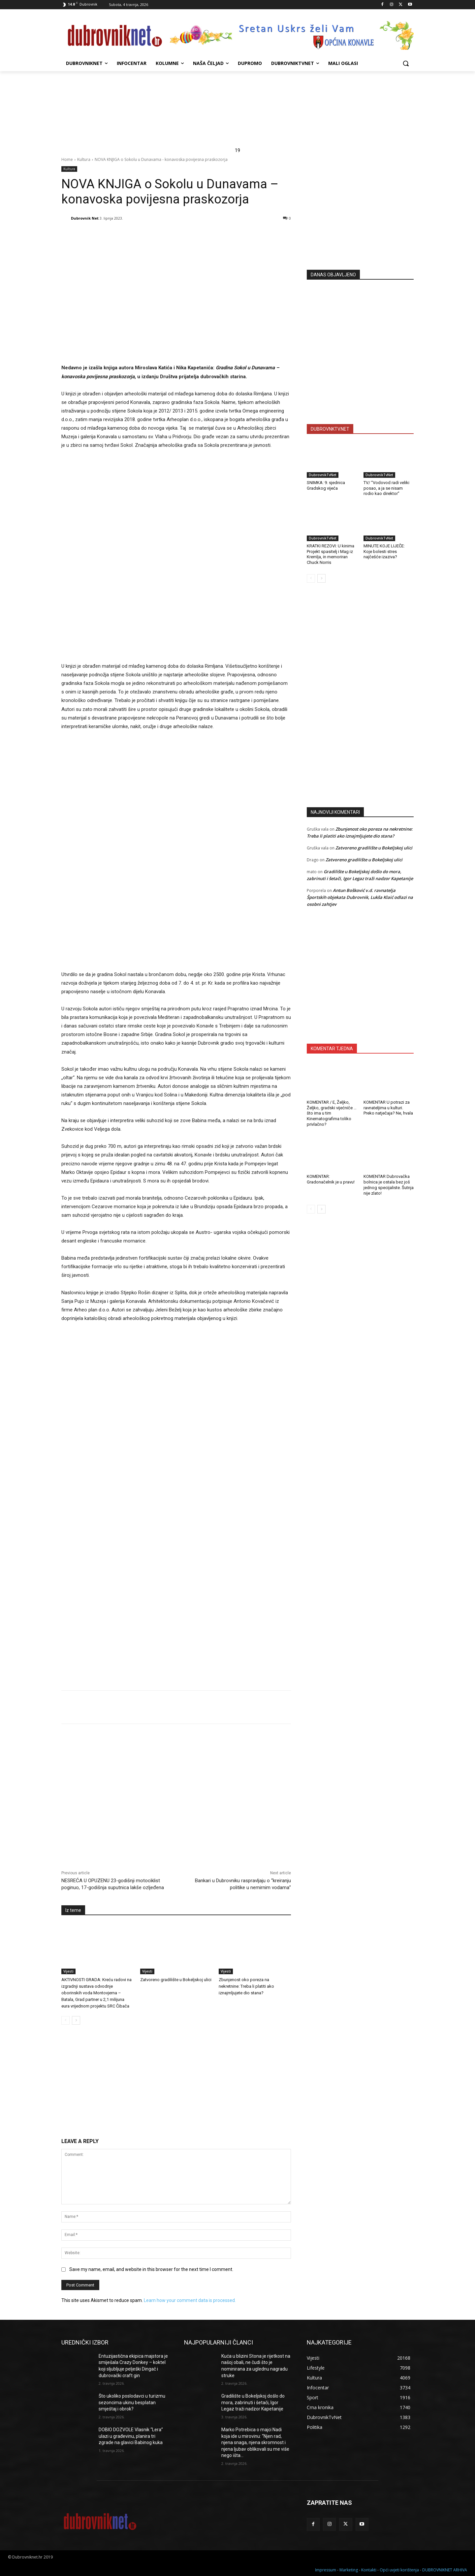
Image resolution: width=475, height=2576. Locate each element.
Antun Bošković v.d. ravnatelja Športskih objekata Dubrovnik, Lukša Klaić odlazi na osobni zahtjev (360, 897)
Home (67, 159)
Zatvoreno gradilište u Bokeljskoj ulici (175, 1979)
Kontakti (368, 2570)
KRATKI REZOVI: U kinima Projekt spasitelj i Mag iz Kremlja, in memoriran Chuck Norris (330, 554)
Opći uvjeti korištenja (399, 2570)
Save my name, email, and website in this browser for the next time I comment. (151, 2269)
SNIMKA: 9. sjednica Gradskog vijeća (326, 485)
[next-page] (76, 2020)
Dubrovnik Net (85, 218)
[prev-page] (65, 2020)
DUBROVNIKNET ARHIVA (444, 2570)
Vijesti (68, 1971)
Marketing (348, 2570)
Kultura (83, 159)
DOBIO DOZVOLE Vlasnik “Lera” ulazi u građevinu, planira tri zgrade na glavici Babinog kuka (131, 2436)
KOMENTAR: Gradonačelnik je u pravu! (331, 1179)
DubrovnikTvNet (322, 475)
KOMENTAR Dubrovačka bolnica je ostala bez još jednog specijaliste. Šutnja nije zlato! (389, 1185)
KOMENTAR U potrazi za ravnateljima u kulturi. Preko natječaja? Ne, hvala (388, 1108)
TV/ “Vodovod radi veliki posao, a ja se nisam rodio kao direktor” (386, 488)
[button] (406, 63)
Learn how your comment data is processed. (190, 2300)
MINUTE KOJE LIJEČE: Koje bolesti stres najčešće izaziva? (384, 551)
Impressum (325, 2570)
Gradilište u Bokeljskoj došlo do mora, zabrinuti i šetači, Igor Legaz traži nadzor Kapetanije (253, 2402)
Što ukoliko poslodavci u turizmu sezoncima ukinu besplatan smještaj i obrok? (132, 2402)
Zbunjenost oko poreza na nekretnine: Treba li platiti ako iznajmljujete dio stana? (246, 1986)
